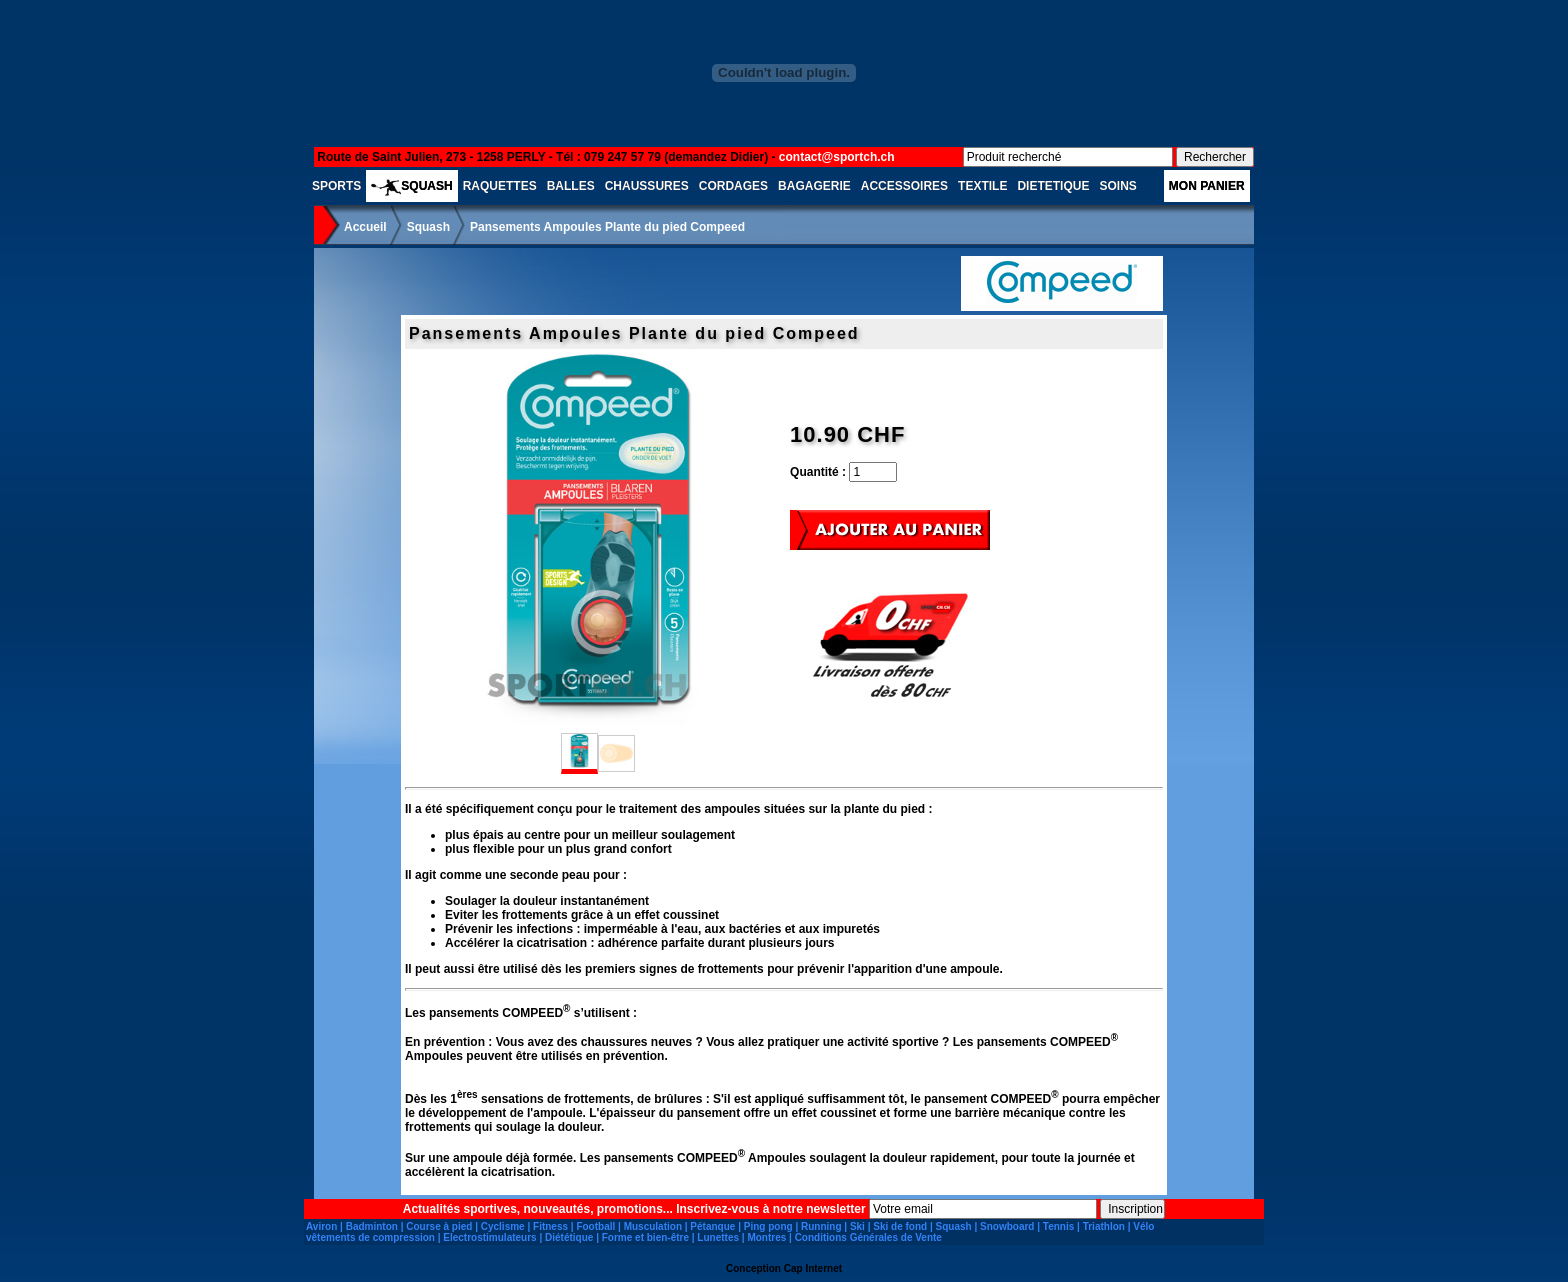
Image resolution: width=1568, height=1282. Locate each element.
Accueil (365, 227)
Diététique (569, 1237)
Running (821, 1226)
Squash (428, 227)
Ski (857, 1226)
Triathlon (1104, 1226)
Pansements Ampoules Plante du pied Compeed (607, 227)
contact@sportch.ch (837, 157)
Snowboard (1007, 1226)
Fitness (550, 1226)
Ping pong (768, 1226)
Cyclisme (503, 1226)
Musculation (653, 1226)
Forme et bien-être (645, 1237)
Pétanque (712, 1226)
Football (595, 1226)
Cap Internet (813, 1268)
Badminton (372, 1226)
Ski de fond (900, 1226)
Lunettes (718, 1237)
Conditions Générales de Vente (868, 1237)
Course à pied (439, 1226)
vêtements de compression (370, 1237)
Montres (766, 1237)
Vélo (1143, 1226)
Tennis (1058, 1226)
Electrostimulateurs (489, 1237)
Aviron (321, 1226)
